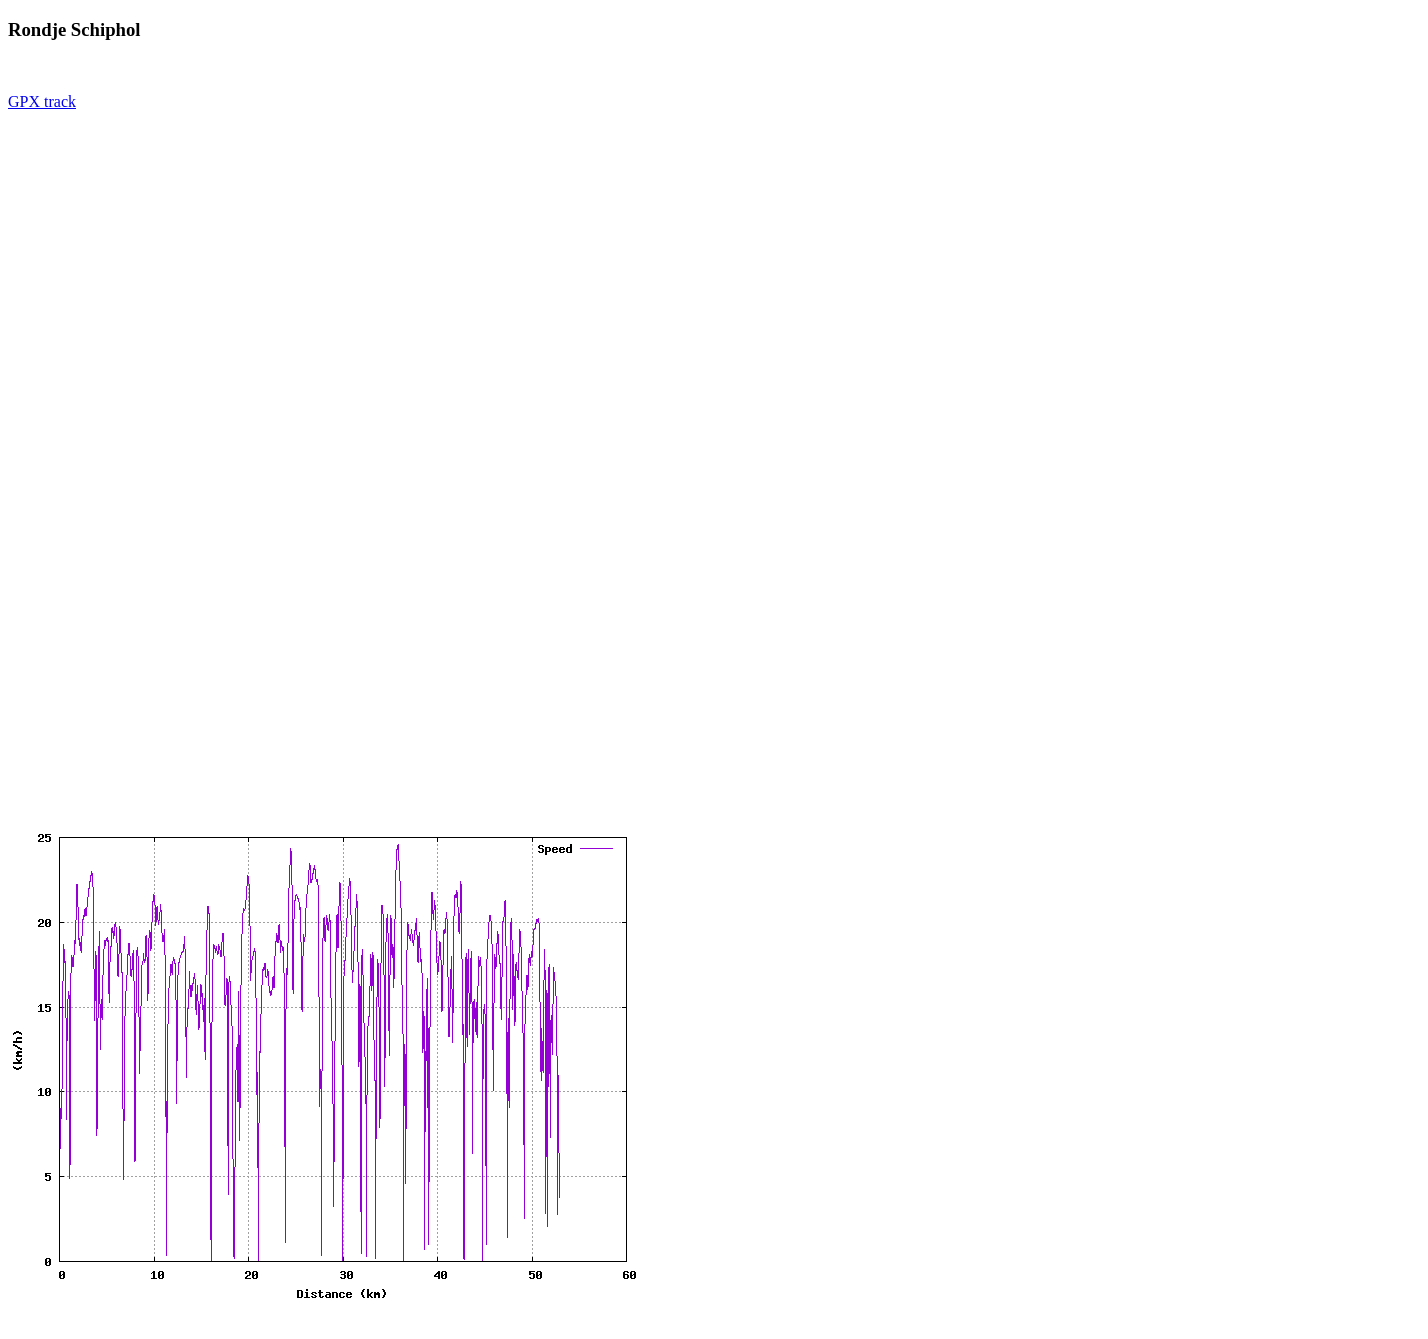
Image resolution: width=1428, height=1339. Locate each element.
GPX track (42, 101)
